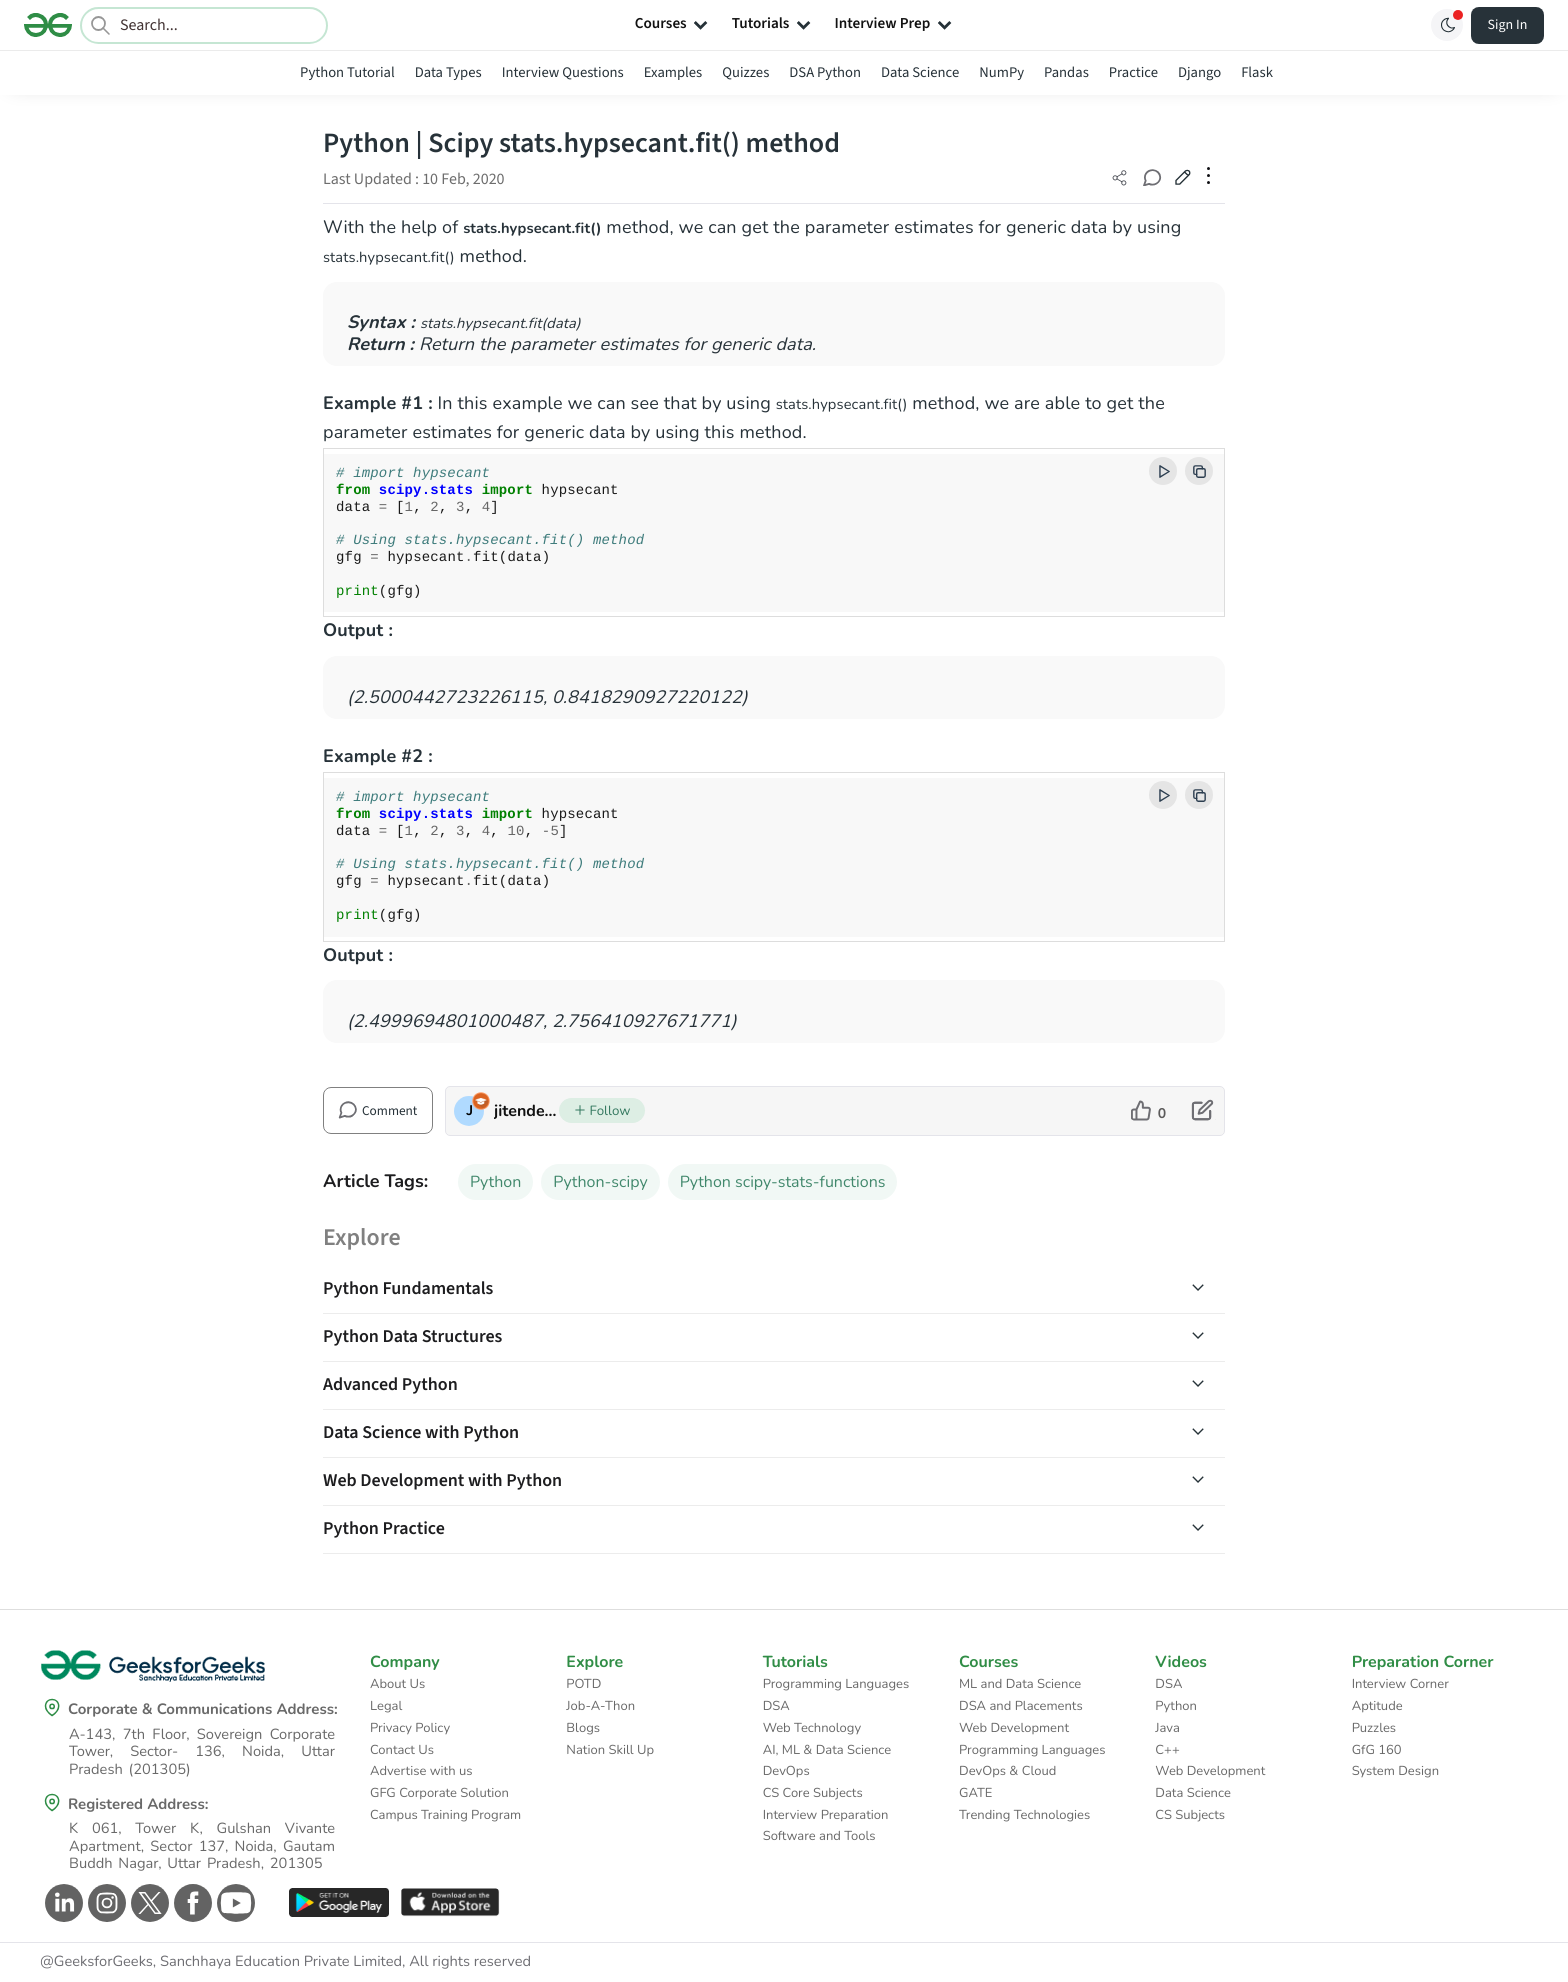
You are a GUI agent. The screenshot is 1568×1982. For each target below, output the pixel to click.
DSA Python (825, 72)
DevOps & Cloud (1007, 1771)
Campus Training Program (445, 1815)
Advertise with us (421, 1771)
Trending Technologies (1024, 1815)
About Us (397, 1684)
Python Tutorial (347, 72)
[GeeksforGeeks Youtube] (233, 1903)
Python (495, 1182)
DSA (776, 1706)
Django (1199, 72)
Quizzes (745, 72)
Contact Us (402, 1750)
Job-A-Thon (600, 1706)
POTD (583, 1684)
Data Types (448, 72)
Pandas (1066, 72)
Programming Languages (836, 1684)
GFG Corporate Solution (439, 1793)
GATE (975, 1793)
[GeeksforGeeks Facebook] (190, 1903)
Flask (1257, 72)
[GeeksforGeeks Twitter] (147, 1903)
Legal (386, 1706)
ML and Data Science (1020, 1684)
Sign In (1508, 25)
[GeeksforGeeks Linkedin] (61, 1903)
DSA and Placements (1021, 1706)
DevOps (786, 1771)
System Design (1395, 1771)
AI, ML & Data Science (827, 1750)
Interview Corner (1400, 1684)
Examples (673, 72)
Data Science (920, 72)
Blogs (583, 1728)
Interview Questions (563, 72)
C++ (1167, 1750)
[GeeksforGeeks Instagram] (104, 1903)
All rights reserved (470, 1962)
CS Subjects (1190, 1815)
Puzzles (1374, 1728)
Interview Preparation (826, 1815)
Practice (1133, 72)
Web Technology (812, 1728)
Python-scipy (600, 1182)
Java (1167, 1728)
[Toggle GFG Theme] (1447, 25)
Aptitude (1377, 1706)
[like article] (1148, 1111)
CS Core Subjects (813, 1793)
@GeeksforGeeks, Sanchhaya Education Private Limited (221, 1962)
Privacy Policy (410, 1728)
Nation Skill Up (610, 1750)
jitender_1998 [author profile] (526, 1111)
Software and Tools (819, 1836)
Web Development (1014, 1728)
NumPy (1001, 72)
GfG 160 (1377, 1750)
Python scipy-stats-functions (783, 1182)
